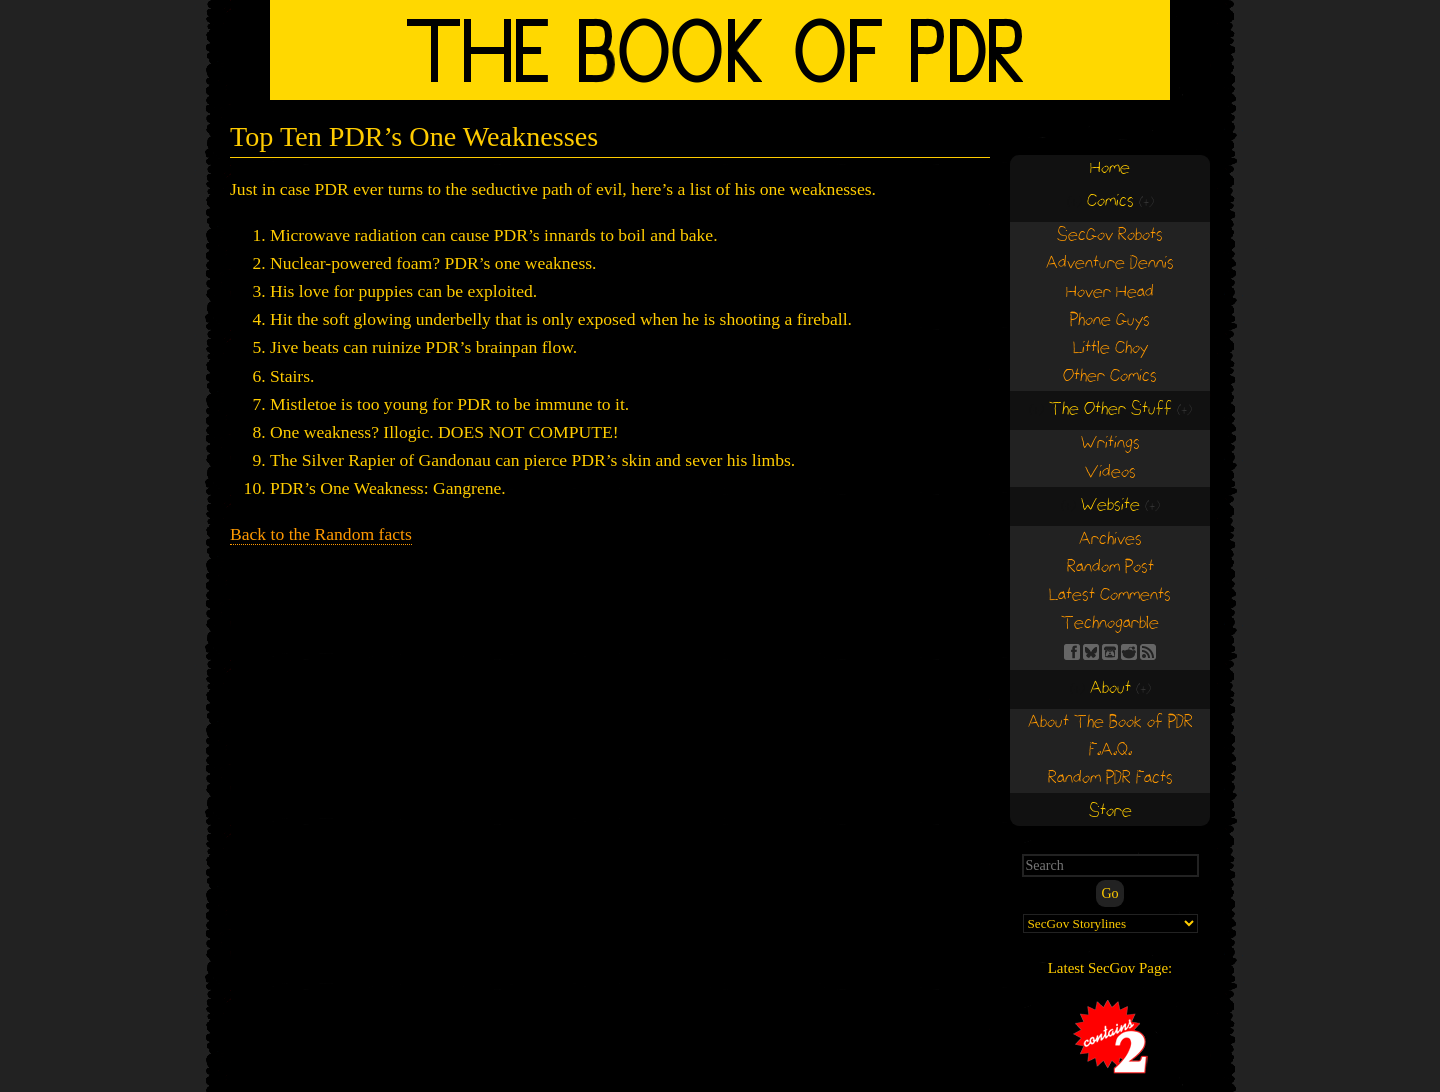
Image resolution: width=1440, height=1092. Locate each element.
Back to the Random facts (321, 534)
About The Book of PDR (1110, 722)
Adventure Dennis (1110, 263)
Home (1110, 168)
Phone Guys (1110, 320)
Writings (1110, 443)
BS (1091, 652)
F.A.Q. (1110, 750)
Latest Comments (1110, 595)
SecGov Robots (1110, 235)
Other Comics (1110, 376)
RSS (1148, 652)
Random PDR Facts (1110, 778)
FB (1072, 652)
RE (1129, 652)
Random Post (1110, 567)
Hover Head (1110, 292)
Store (1110, 811)
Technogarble (1110, 623)
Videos (1110, 472)
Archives (1110, 539)
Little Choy (1110, 348)
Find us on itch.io (1110, 652)
